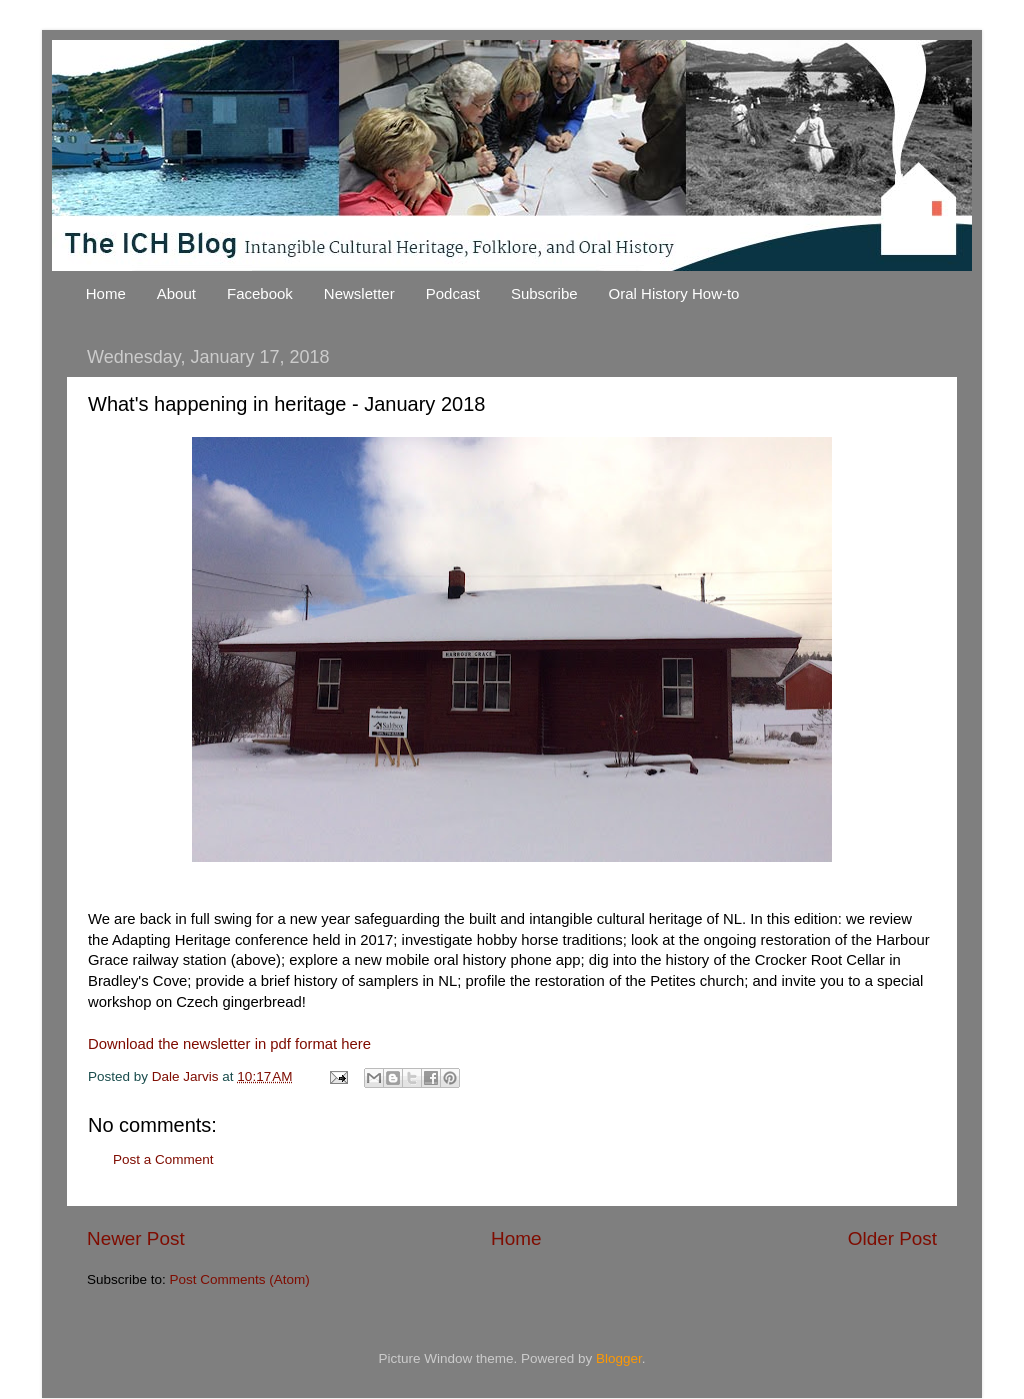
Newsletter (359, 293)
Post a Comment (163, 1159)
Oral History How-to (674, 293)
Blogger (619, 1358)
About (176, 293)
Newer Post (136, 1238)
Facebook (260, 293)
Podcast (453, 293)
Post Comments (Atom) (240, 1279)
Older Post (892, 1238)
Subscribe (544, 293)
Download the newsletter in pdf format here (229, 1044)
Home (106, 293)
